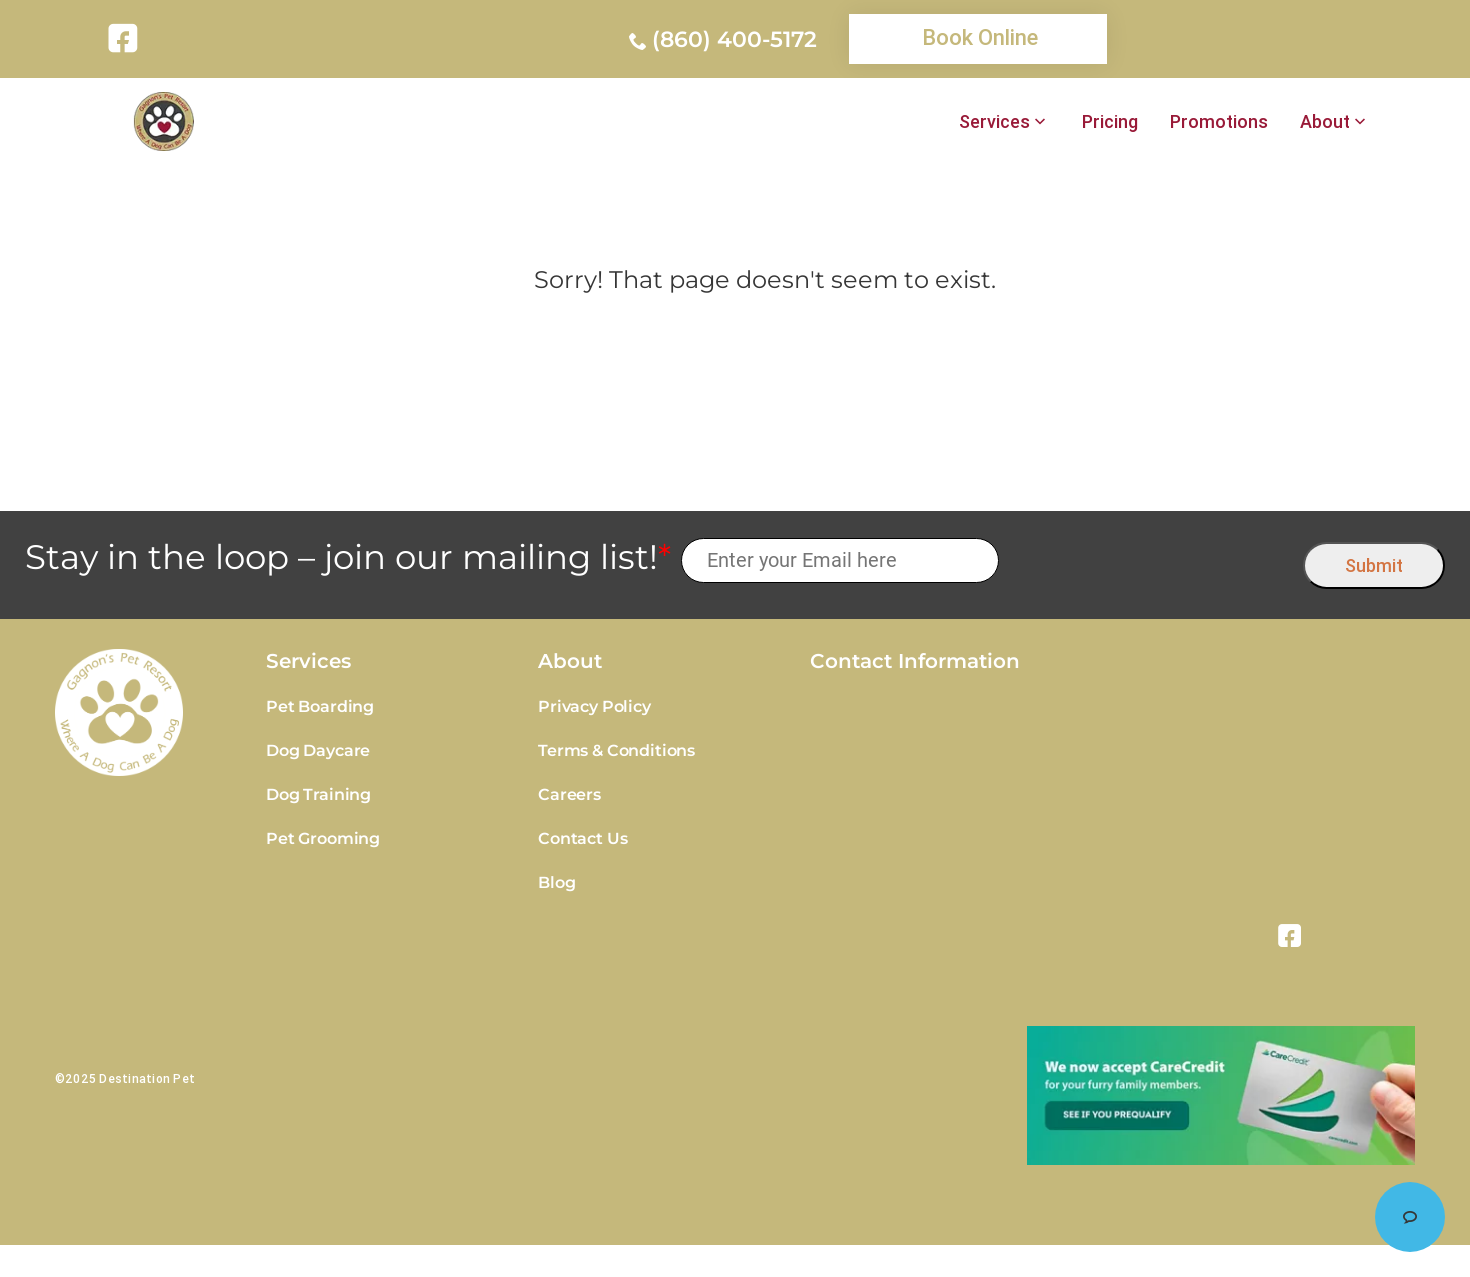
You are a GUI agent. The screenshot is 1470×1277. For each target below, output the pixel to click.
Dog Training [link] (318, 794)
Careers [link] (569, 794)
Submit (1374, 565)
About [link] (1325, 122)
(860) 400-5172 (734, 39)
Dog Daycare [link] (318, 750)
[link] (126, 38)
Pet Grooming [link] (323, 838)
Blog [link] (556, 882)
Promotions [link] (1219, 122)
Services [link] (994, 122)
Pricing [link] (1110, 122)
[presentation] (1151, 560)
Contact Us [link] (582, 838)
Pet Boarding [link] (320, 706)
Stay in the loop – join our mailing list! (348, 557)
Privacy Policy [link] (594, 706)
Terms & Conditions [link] (616, 750)
